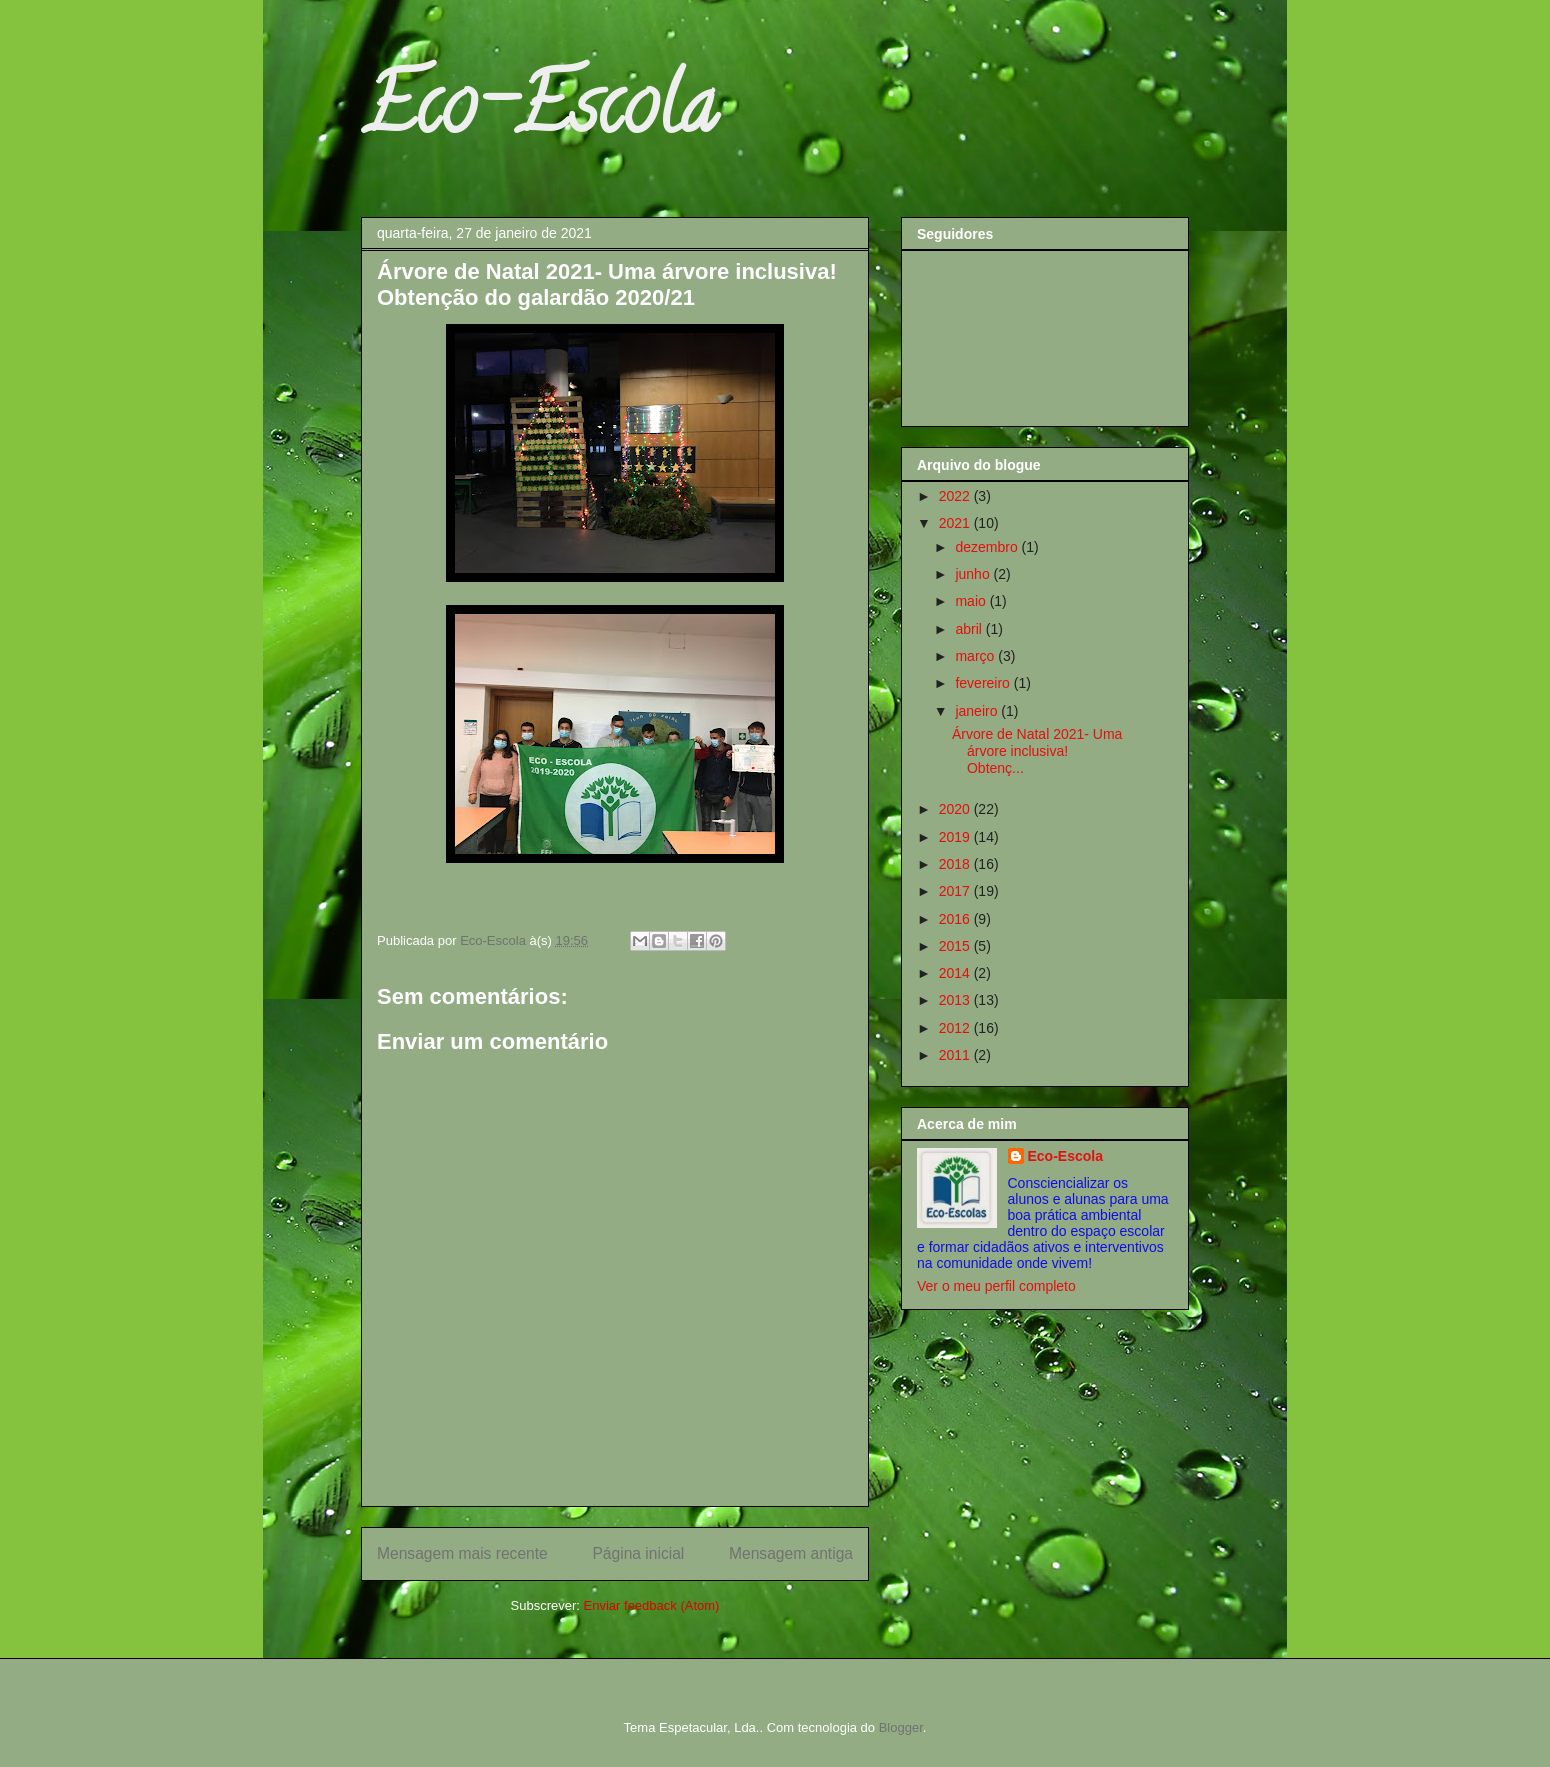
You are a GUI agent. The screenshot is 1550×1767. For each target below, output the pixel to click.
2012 (956, 1028)
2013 (956, 1000)
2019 (956, 837)
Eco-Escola (539, 114)
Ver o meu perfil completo (996, 1286)
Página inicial (638, 1553)
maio (972, 601)
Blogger (901, 1727)
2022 (956, 496)
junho (974, 574)
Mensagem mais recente (462, 1553)
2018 (956, 864)
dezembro (988, 547)
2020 (956, 809)
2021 (956, 523)
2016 (956, 919)
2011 (956, 1055)
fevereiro (984, 683)
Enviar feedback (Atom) (652, 1605)
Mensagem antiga (791, 1553)
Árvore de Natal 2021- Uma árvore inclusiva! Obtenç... (1037, 751)
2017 (956, 891)
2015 (956, 946)
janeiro (978, 711)
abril (970, 629)
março (976, 656)
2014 (956, 973)
